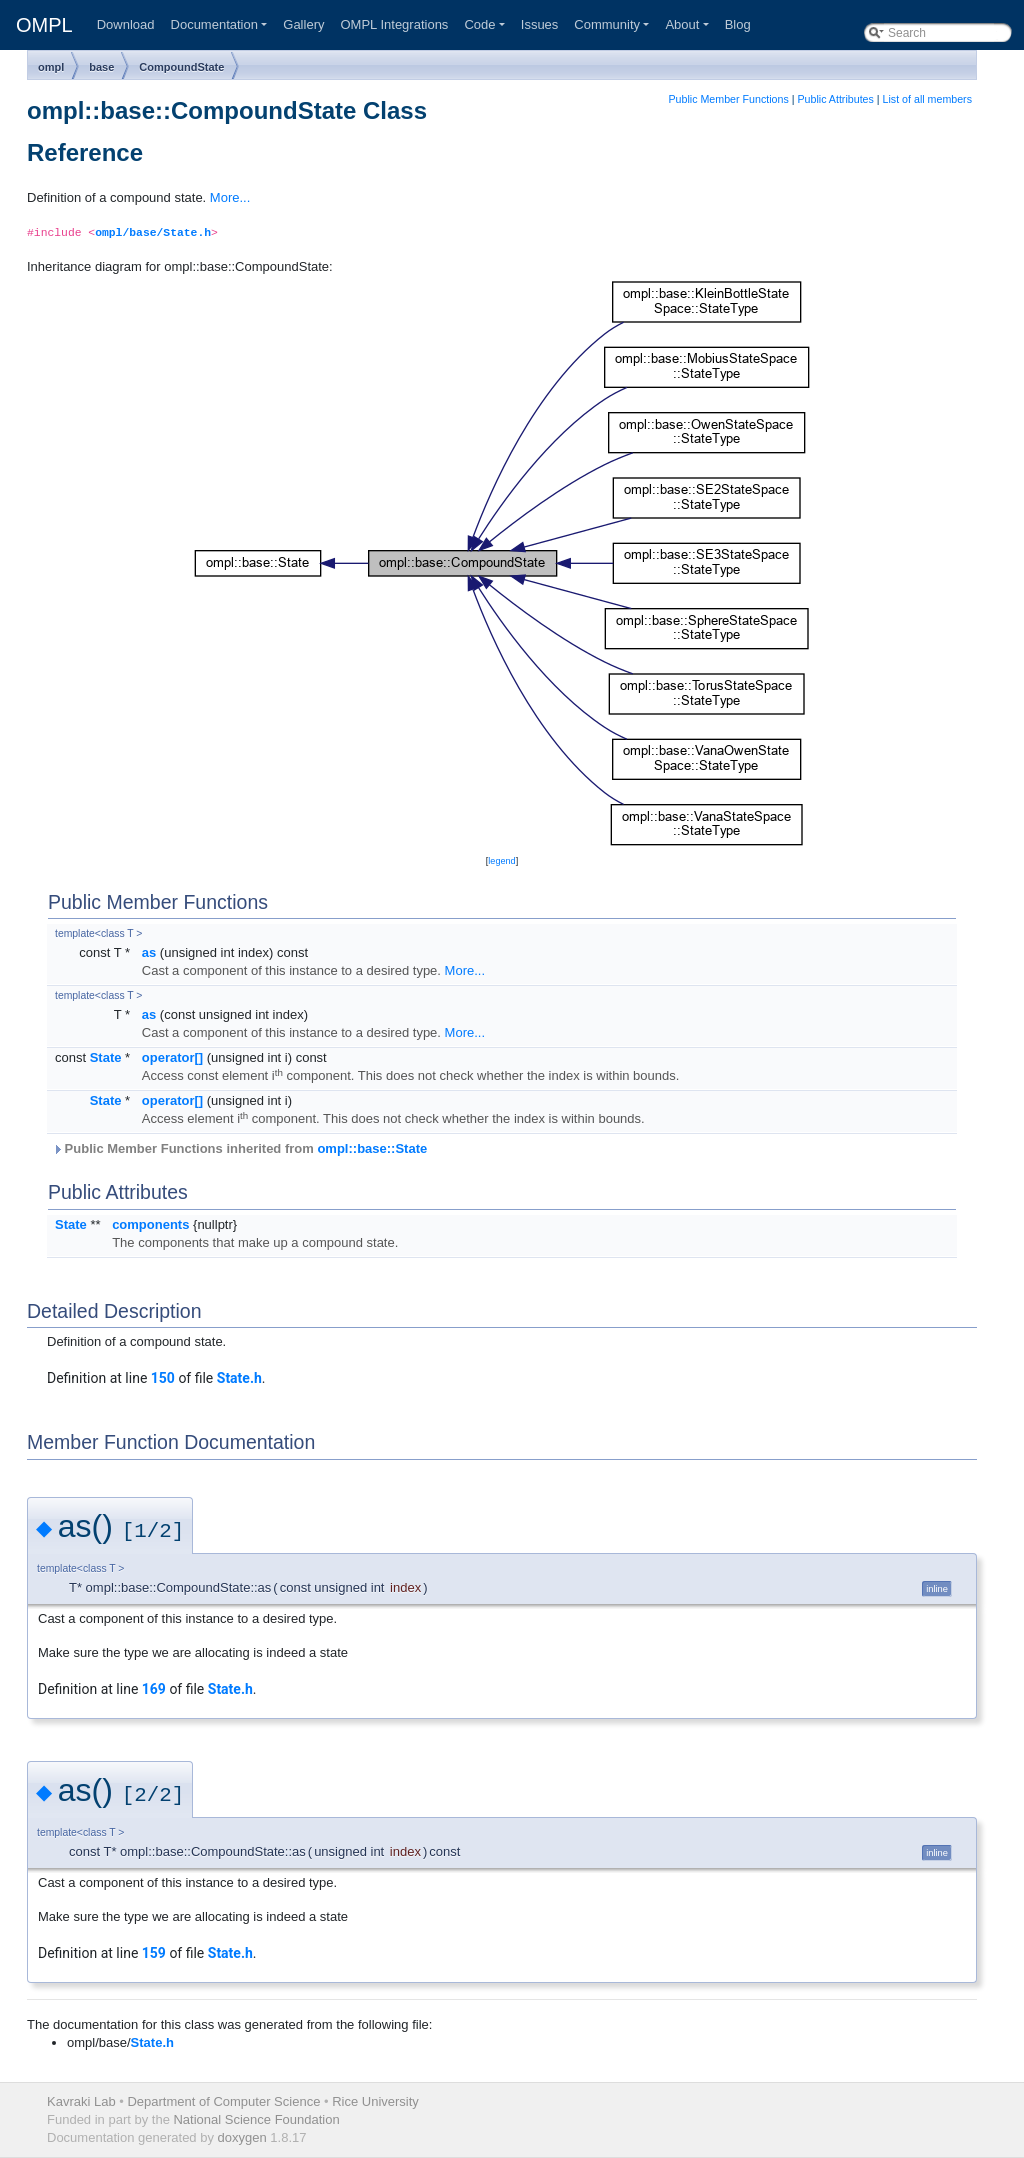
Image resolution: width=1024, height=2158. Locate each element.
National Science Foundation (256, 2119)
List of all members (927, 99)
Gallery (303, 24)
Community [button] (607, 24)
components (150, 1224)
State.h (239, 1378)
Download (126, 24)
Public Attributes (835, 99)
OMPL (44, 25)
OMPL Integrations (394, 24)
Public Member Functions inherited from (239, 1148)
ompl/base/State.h (153, 233)
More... (230, 197)
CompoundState (181, 67)
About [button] (682, 24)
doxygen (242, 2137)
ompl (51, 67)
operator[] (172, 1057)
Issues (540, 24)
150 (163, 1378)
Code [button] (479, 24)
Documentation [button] (214, 24)
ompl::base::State (372, 1148)
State (106, 1057)
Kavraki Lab (81, 2101)
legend (501, 861)
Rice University (375, 2101)
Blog (738, 24)
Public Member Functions (729, 99)
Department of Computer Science (223, 2101)
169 (154, 1689)
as (149, 952)
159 (154, 1953)
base (101, 67)
